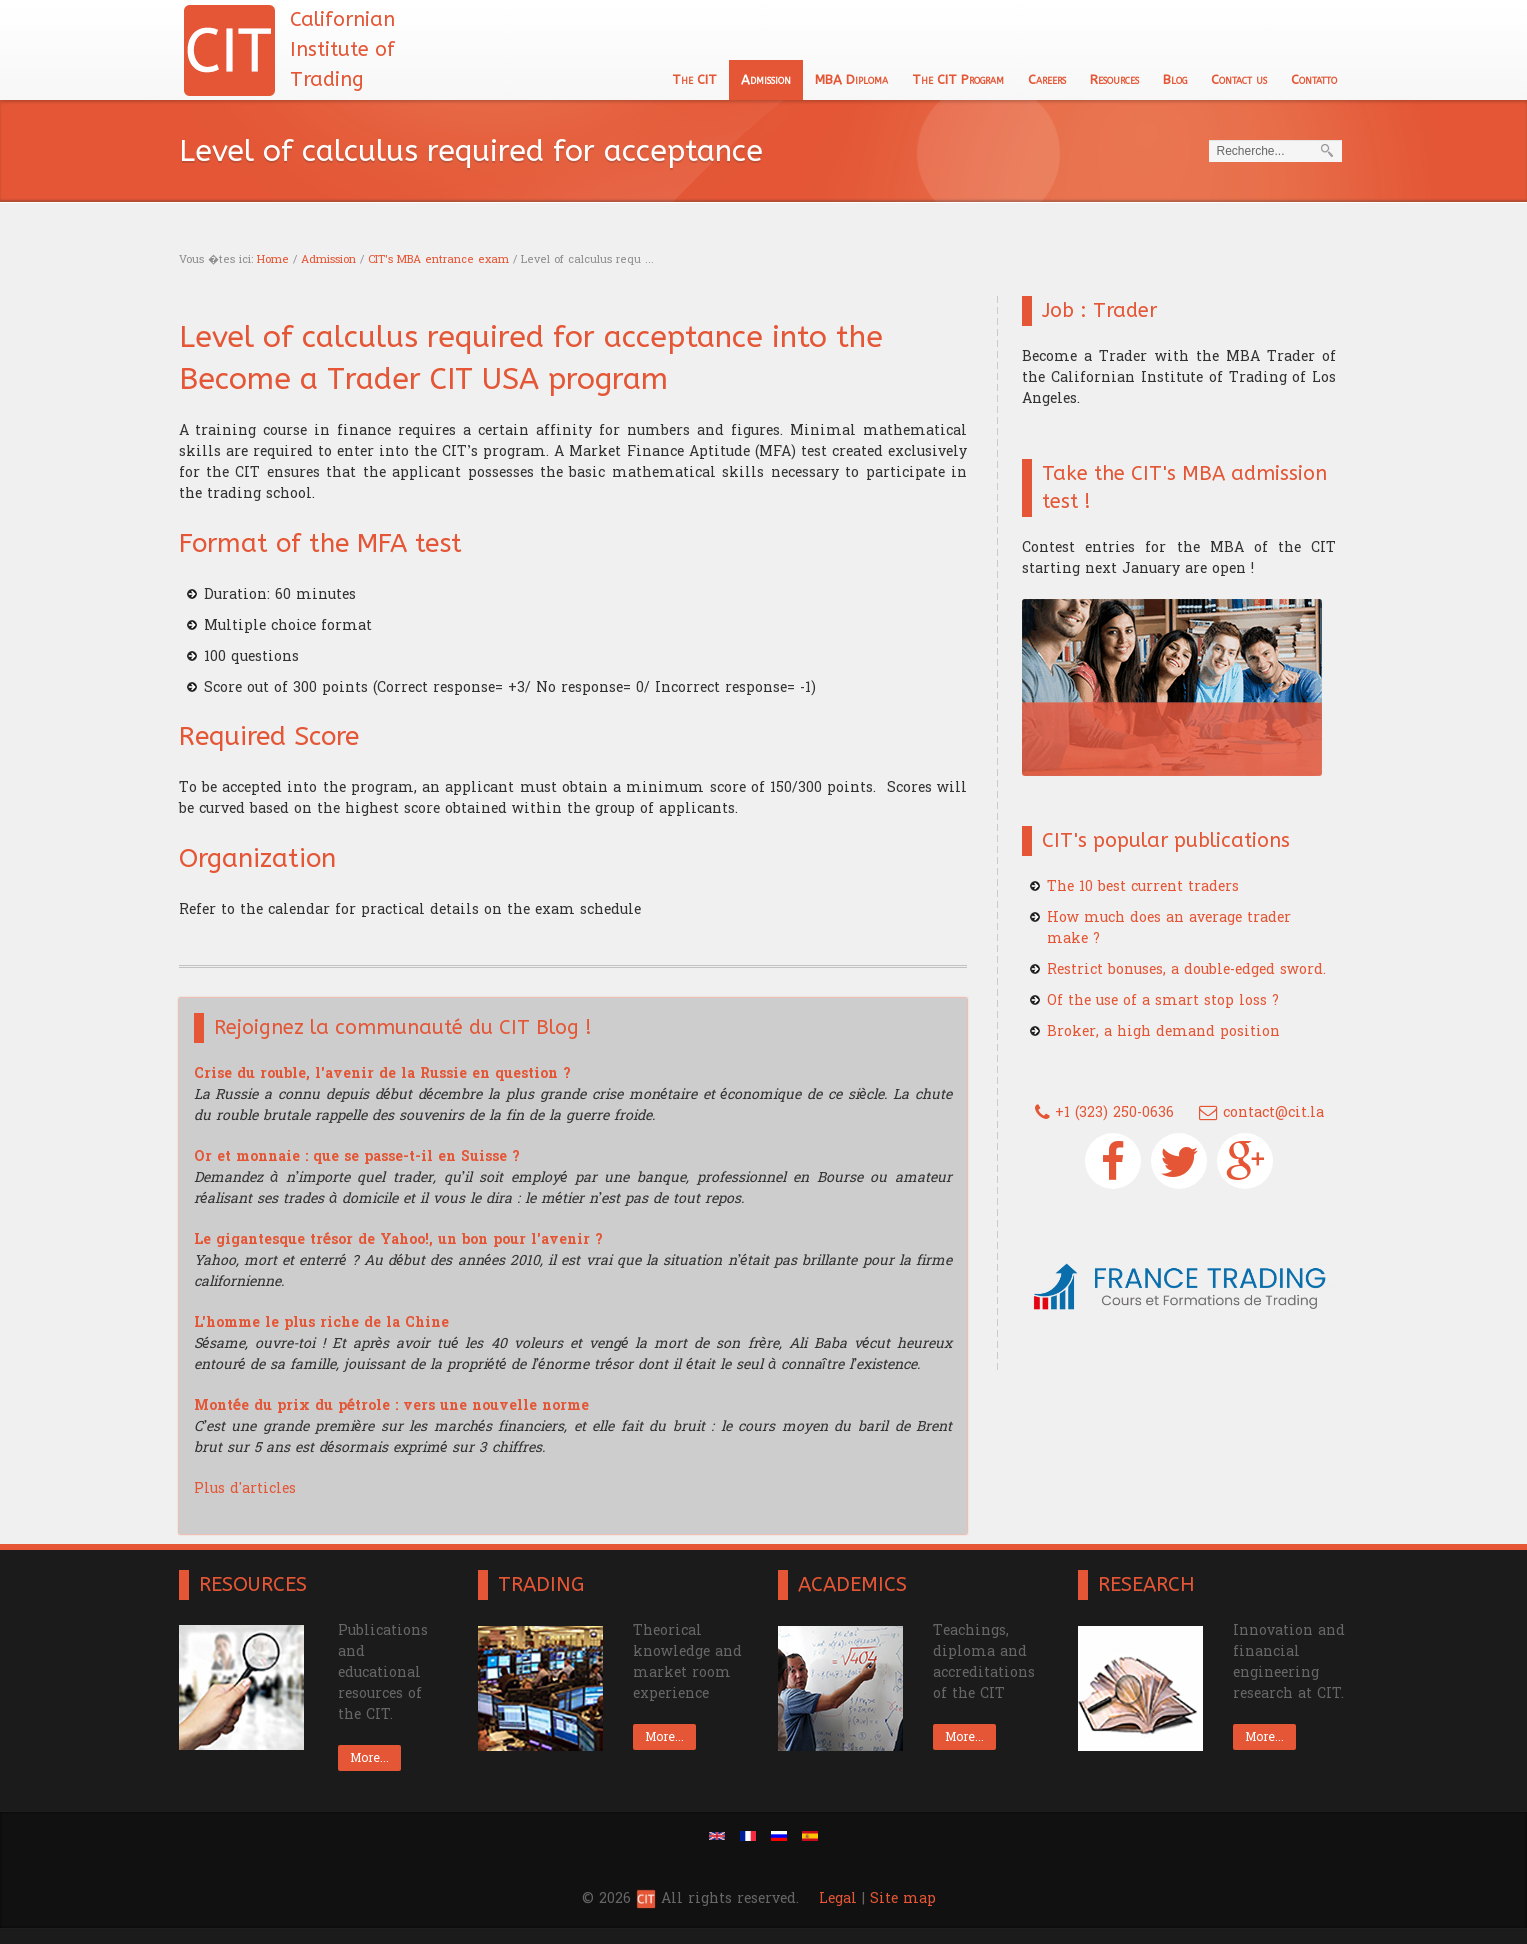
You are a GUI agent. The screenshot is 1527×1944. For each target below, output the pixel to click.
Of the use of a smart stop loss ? (1163, 1000)
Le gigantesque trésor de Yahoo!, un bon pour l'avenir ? (398, 1239)
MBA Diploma (851, 79)
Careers (1047, 79)
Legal (838, 1898)
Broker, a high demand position (1163, 1031)
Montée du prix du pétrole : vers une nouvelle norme (391, 1405)
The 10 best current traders (1143, 886)
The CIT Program (958, 79)
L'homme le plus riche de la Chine (321, 1322)
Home (273, 259)
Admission (766, 79)
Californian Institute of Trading (342, 49)
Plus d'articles (245, 1488)
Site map (903, 1898)
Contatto (1314, 79)
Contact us (1239, 79)
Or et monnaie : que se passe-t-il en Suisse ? (357, 1156)
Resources (1114, 79)
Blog (1175, 79)
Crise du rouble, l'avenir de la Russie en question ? (382, 1073)
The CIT (694, 79)
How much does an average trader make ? (1169, 928)
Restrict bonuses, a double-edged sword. (1186, 969)
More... (369, 1758)
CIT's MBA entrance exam (438, 259)
